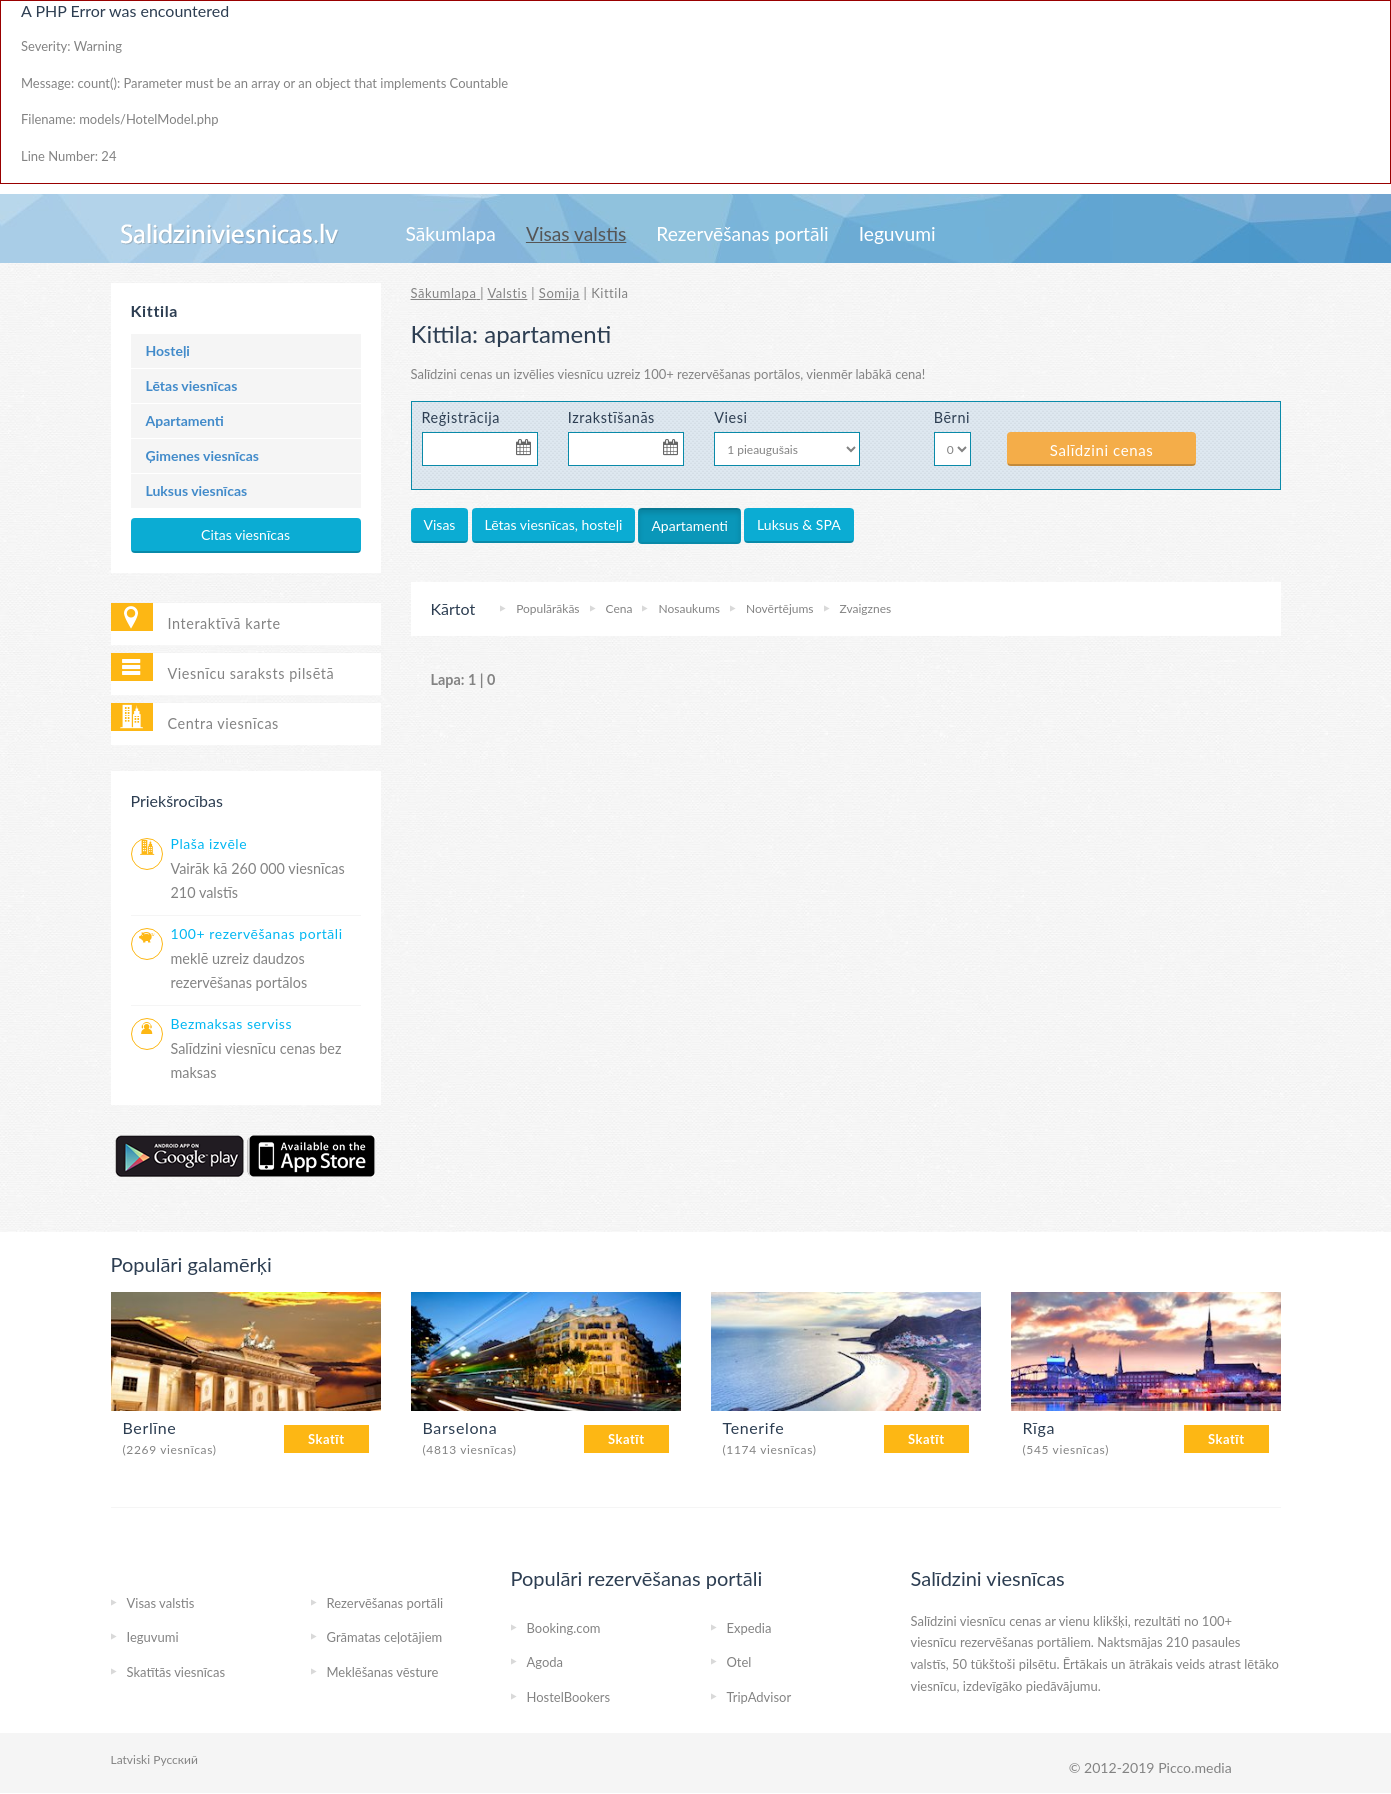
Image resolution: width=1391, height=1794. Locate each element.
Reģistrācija (461, 417)
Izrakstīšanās (611, 417)
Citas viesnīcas (245, 534)
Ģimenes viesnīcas (203, 455)
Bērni (952, 417)
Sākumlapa (451, 233)
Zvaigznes (866, 608)
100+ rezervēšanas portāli (257, 933)
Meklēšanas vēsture (383, 1672)
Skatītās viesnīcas (176, 1672)
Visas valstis (576, 233)
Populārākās (547, 608)
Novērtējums (780, 608)
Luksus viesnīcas (197, 490)
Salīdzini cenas (1101, 450)
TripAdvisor (759, 1697)
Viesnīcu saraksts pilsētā (251, 673)
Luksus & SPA (799, 524)
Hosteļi (168, 350)
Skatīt (326, 1439)
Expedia (749, 1628)
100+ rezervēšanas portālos (722, 374)
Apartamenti (185, 420)
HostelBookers (569, 1697)
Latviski (131, 1759)
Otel (739, 1662)
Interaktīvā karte (224, 623)
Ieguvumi (897, 233)
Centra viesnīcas (223, 723)
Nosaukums (688, 608)
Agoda (545, 1662)
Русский (175, 1759)
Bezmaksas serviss (232, 1023)
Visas (440, 524)
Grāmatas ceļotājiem (385, 1637)
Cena (619, 608)
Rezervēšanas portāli (742, 233)
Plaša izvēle (209, 843)
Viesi (730, 417)
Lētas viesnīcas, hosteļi (554, 524)
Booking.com (564, 1628)
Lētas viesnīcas (192, 385)
